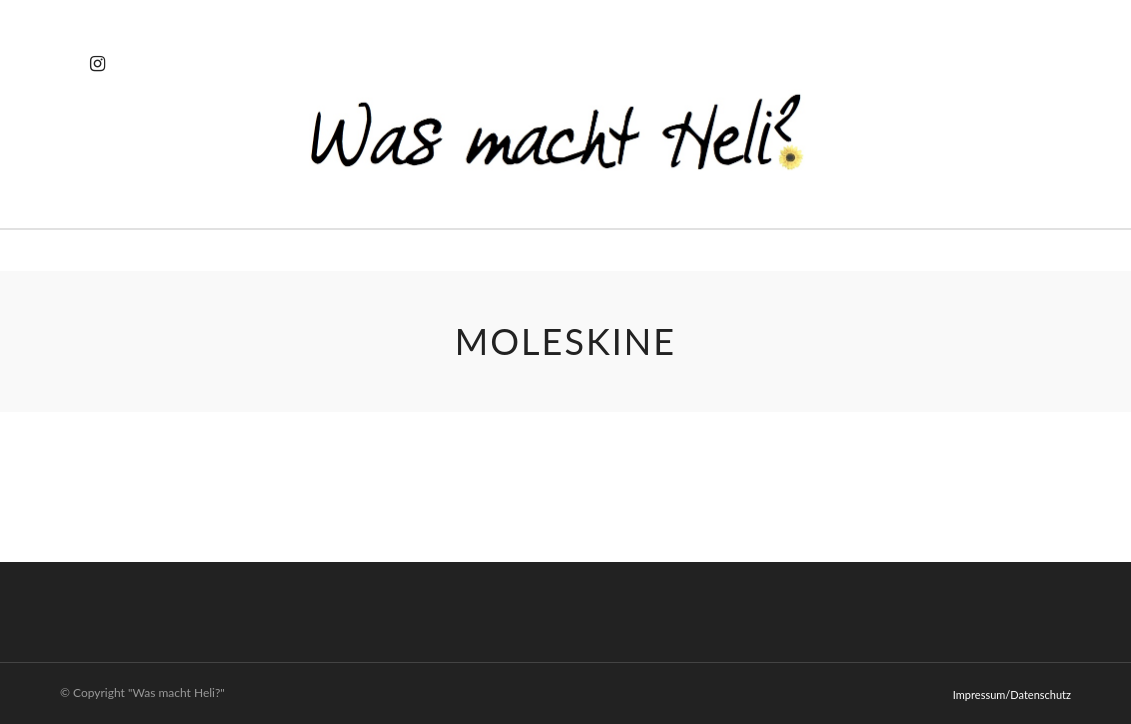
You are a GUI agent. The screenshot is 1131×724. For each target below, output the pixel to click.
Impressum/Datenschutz (1012, 694)
